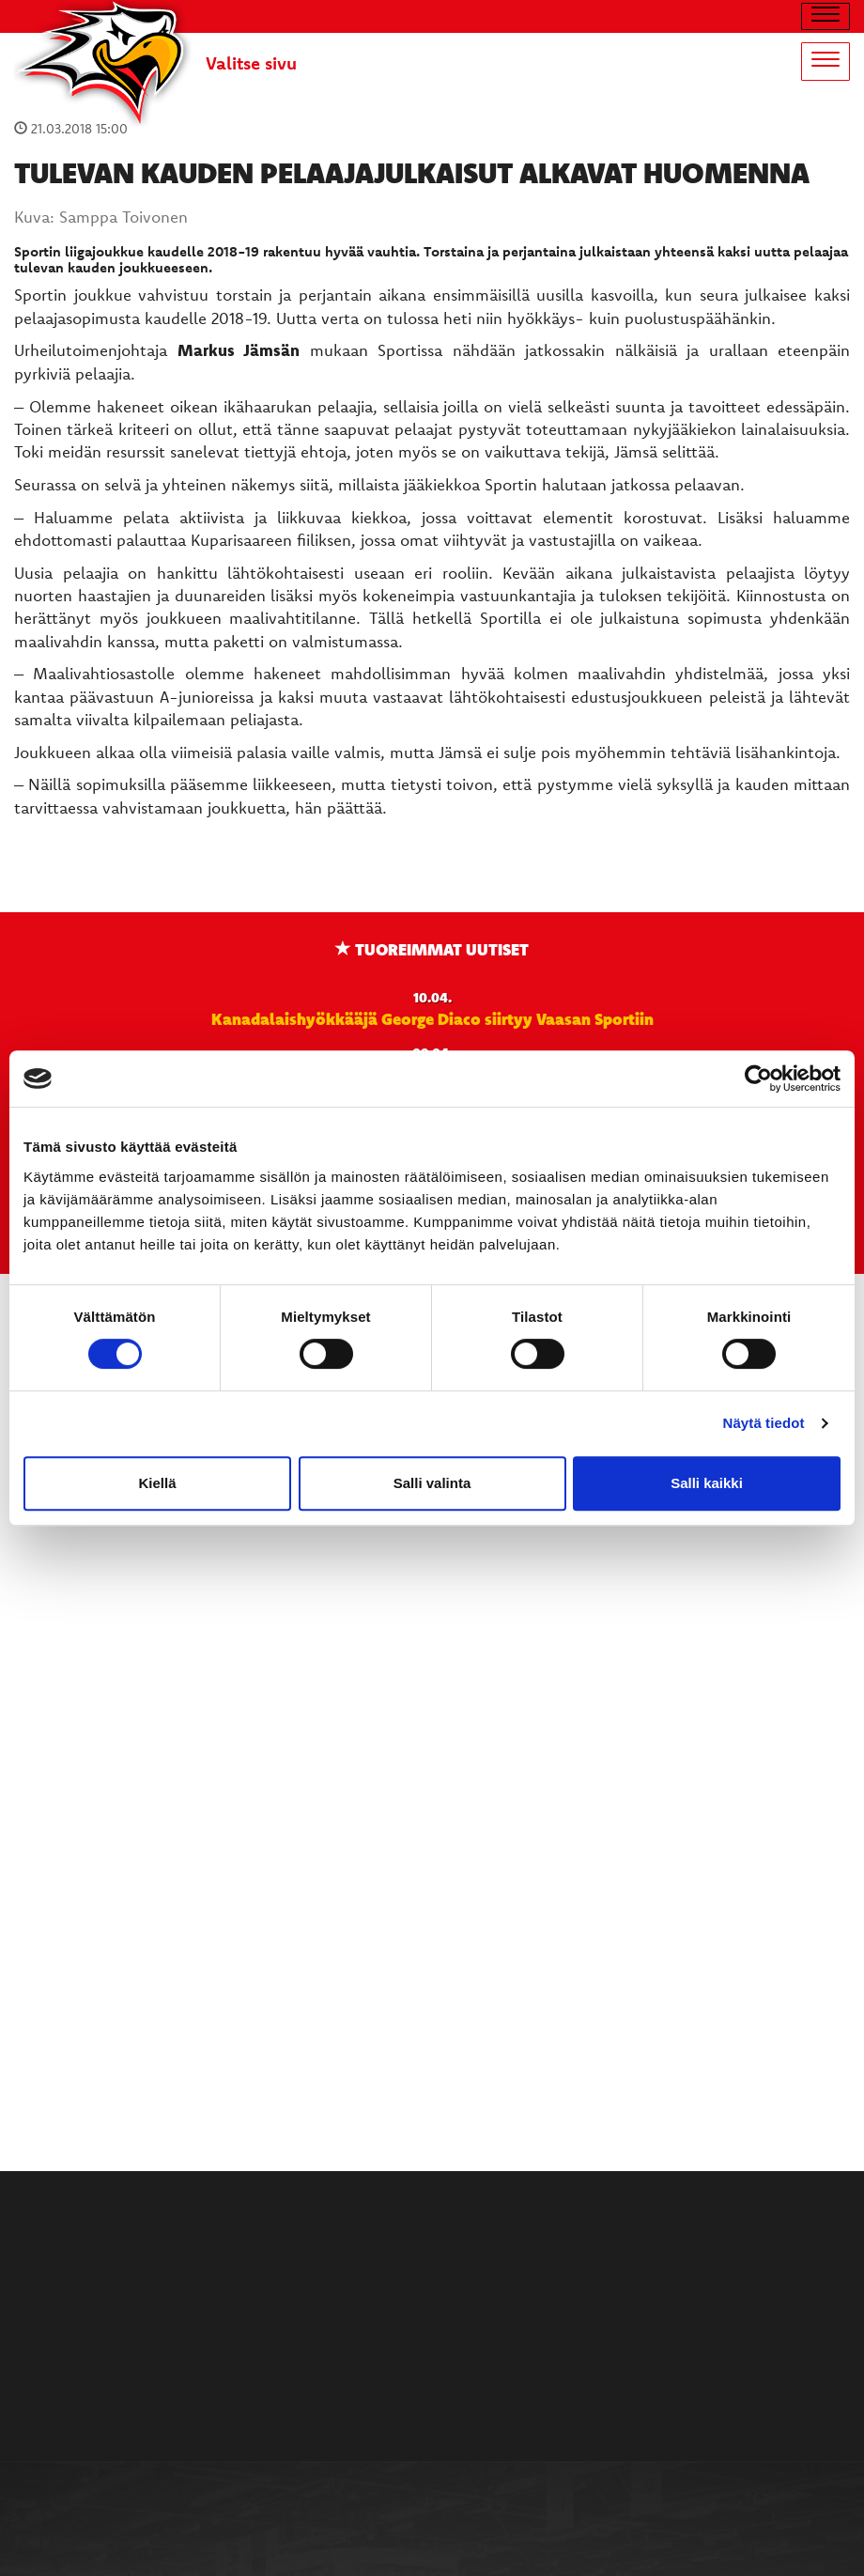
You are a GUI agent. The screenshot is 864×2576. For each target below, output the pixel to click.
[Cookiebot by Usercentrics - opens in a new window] (758, 1078)
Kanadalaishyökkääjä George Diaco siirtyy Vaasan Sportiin (432, 1018)
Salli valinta (432, 1483)
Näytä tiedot (764, 1423)
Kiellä (157, 1483)
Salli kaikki (707, 1483)
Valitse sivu (251, 63)
